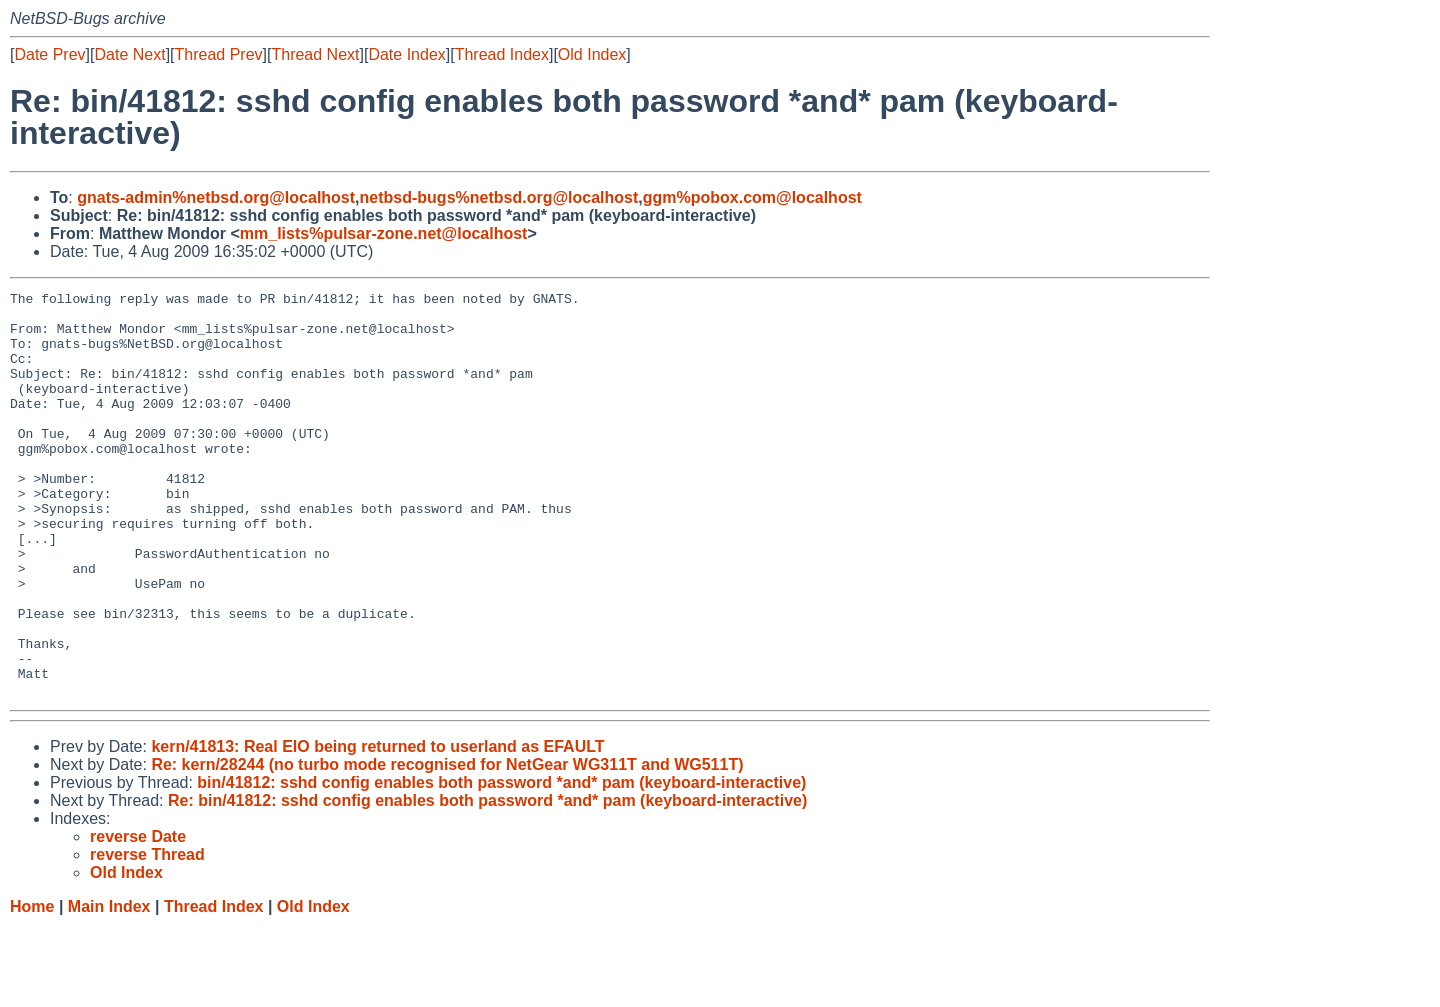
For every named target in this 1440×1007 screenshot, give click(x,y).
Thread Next (315, 54)
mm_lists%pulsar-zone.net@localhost (384, 233)
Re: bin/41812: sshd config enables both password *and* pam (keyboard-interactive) (487, 881)
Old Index (592, 54)
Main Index (109, 987)
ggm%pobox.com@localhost (752, 197)
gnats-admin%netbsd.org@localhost (216, 197)
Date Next (129, 54)
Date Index (406, 54)
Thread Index (502, 54)
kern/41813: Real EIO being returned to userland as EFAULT (377, 827)
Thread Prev (219, 54)
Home (32, 987)
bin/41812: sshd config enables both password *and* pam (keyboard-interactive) (501, 863)
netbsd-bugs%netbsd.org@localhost (499, 197)
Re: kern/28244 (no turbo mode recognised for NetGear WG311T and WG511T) (447, 845)
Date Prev (49, 54)
